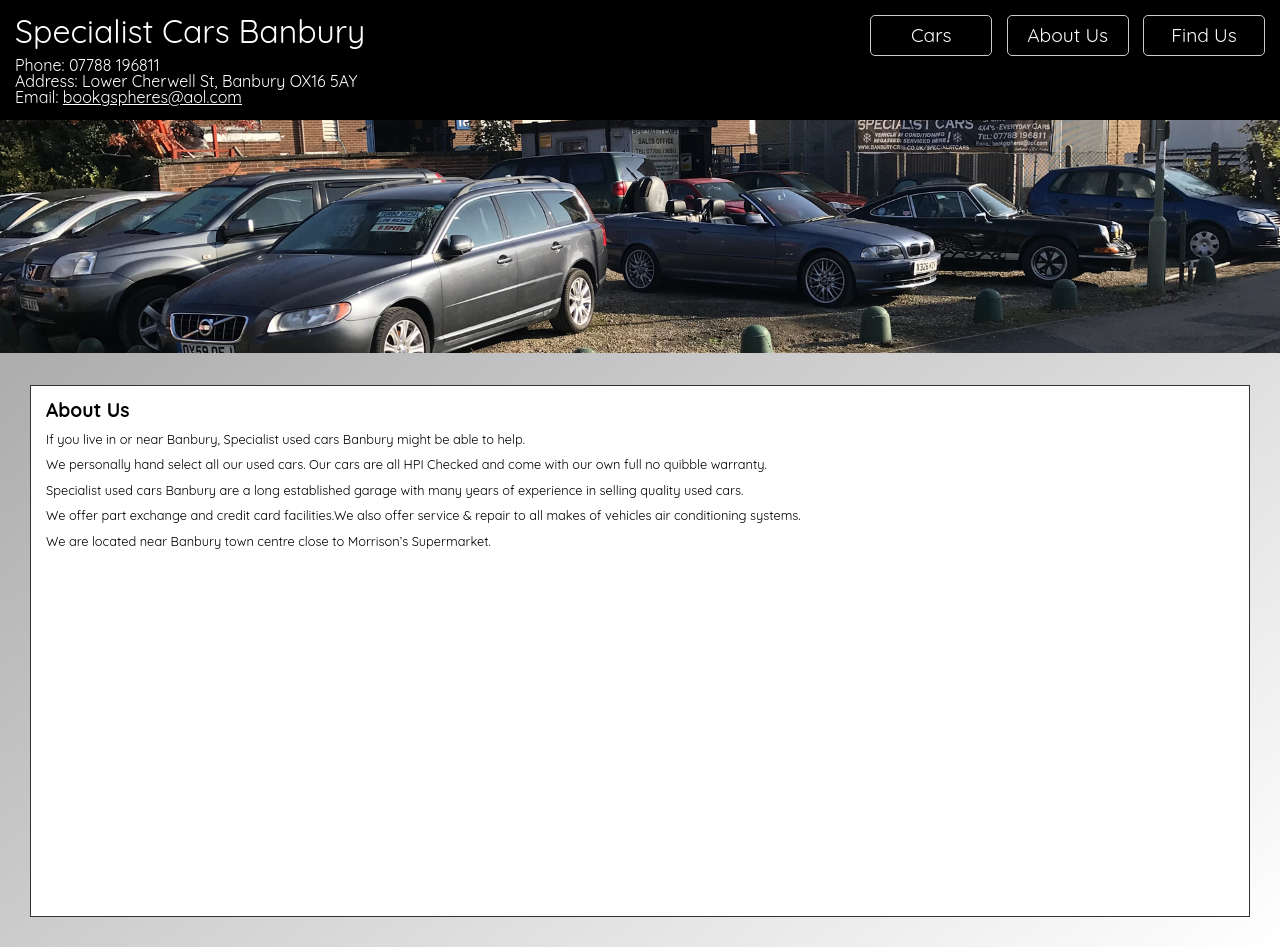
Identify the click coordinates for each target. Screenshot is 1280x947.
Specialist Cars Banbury (190, 31)
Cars (931, 35)
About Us (1067, 35)
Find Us (1204, 35)
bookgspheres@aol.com (152, 97)
